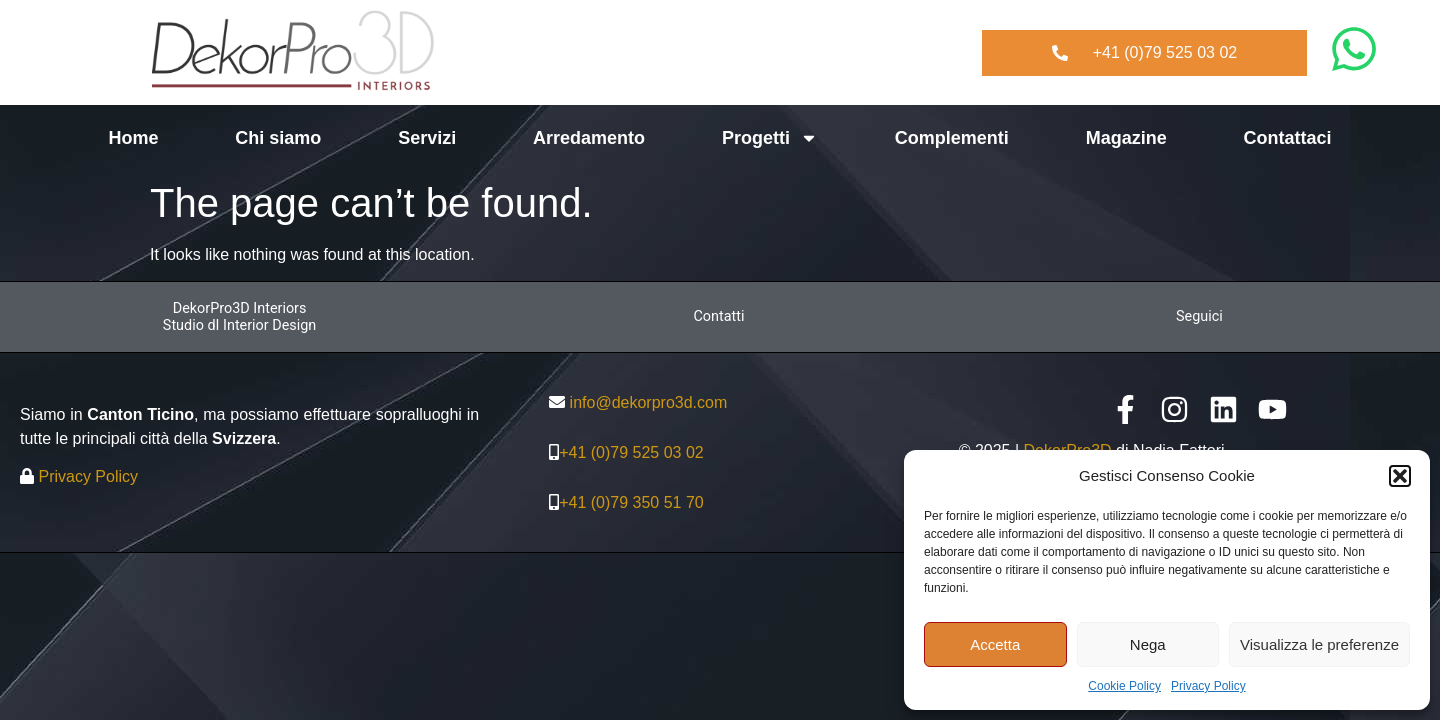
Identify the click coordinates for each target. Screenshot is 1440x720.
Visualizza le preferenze (1319, 644)
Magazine (1126, 138)
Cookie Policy (1124, 686)
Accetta (995, 644)
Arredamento (589, 138)
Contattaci (1288, 138)
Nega (1148, 644)
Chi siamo (278, 138)
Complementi (952, 138)
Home (133, 138)
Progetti (770, 138)
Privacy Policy (1208, 686)
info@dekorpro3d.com (649, 402)
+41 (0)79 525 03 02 (631, 452)
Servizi (427, 138)
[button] (1400, 476)
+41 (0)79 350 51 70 (631, 502)
